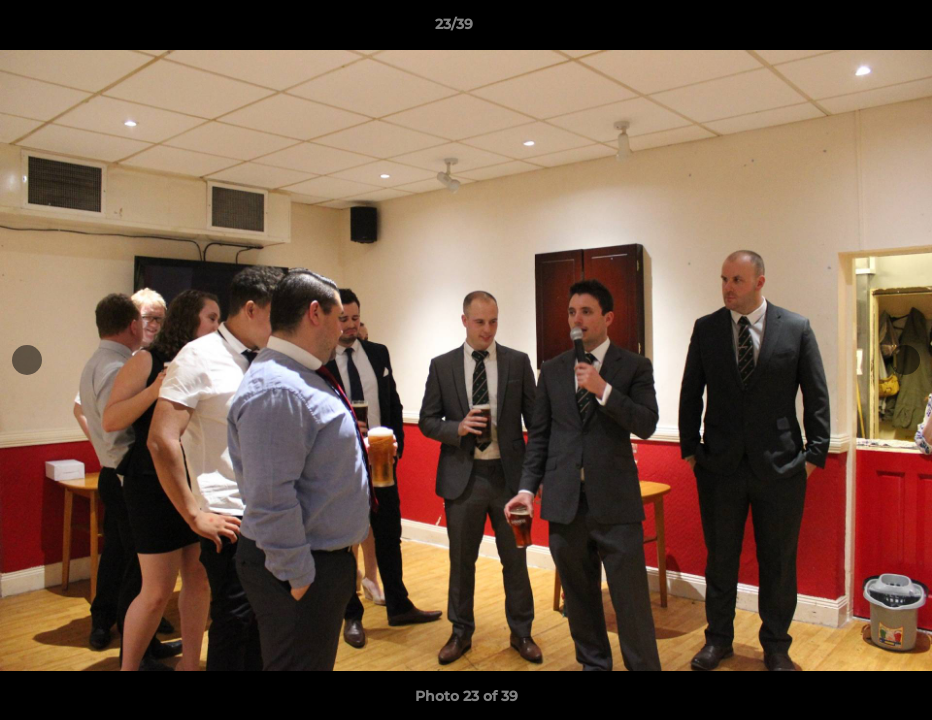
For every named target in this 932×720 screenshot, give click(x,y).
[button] (848, 29)
